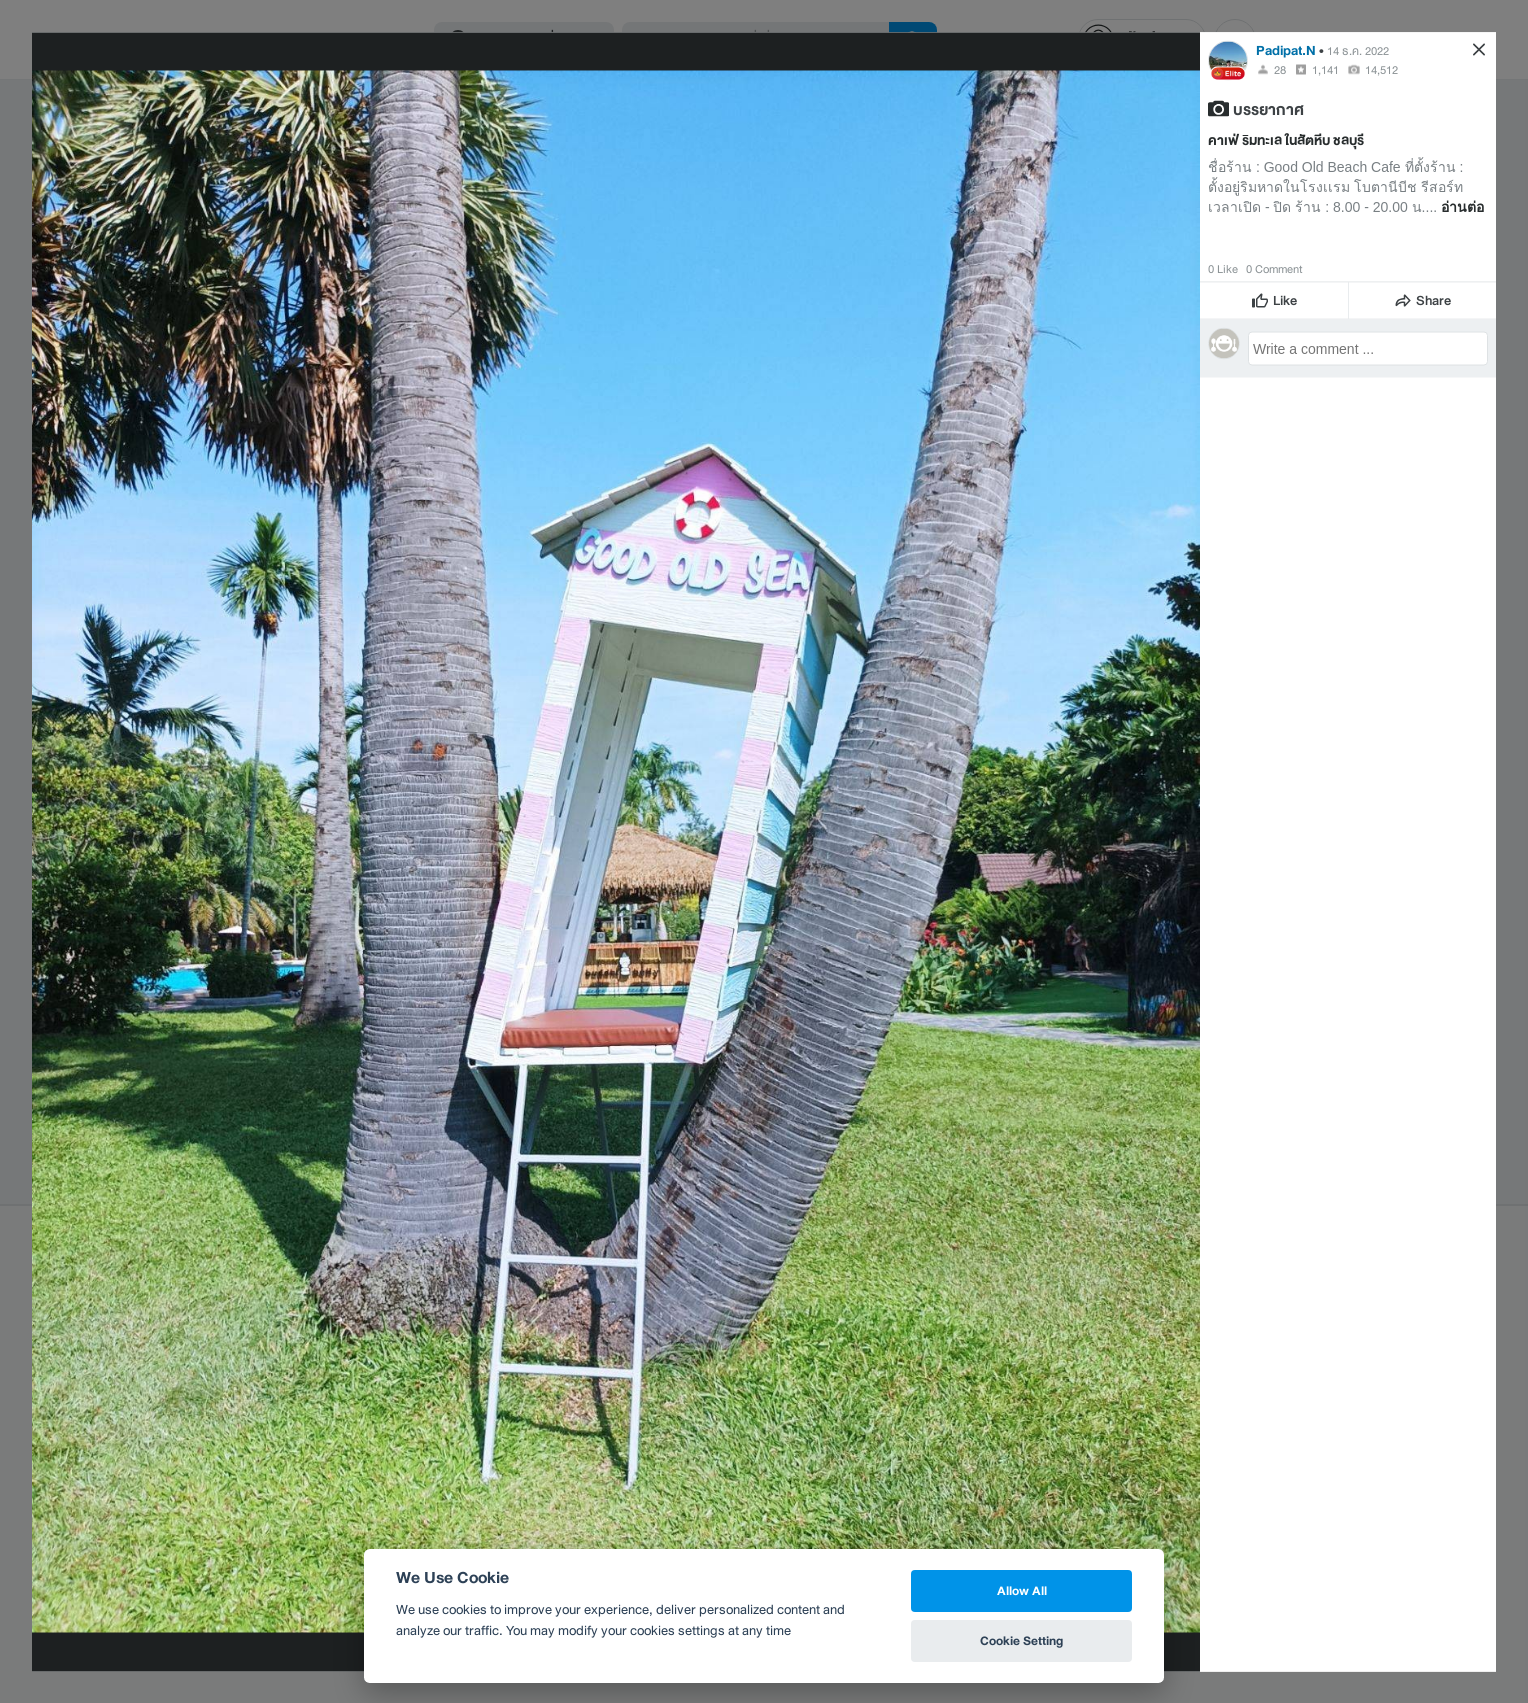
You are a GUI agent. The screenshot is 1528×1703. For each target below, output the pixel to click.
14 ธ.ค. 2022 (1358, 50)
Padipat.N (1286, 49)
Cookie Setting (1021, 1640)
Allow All (1022, 1590)
